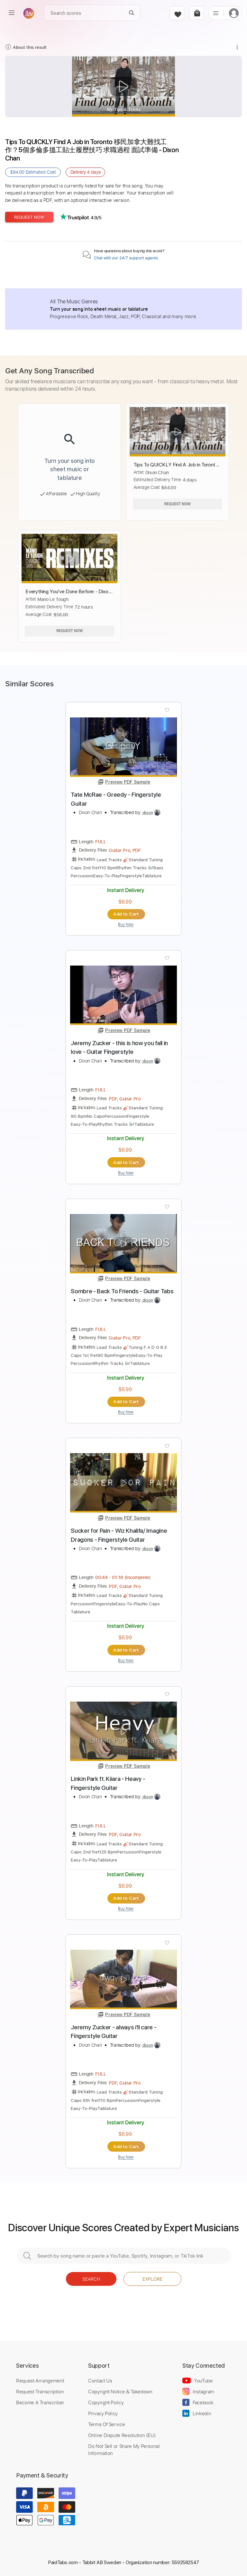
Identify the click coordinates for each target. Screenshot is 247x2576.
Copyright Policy (106, 2402)
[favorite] (177, 13)
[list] (216, 13)
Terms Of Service (106, 2424)
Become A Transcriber (40, 2402)
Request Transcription (40, 2391)
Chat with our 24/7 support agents (126, 258)
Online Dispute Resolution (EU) (122, 2435)
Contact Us (100, 2380)
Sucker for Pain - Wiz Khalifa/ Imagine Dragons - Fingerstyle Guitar (119, 1535)
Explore (152, 2279)
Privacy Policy (103, 2413)
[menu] (11, 12)
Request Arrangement (40, 2380)
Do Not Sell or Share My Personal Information (124, 2449)
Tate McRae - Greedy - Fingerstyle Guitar (116, 799)
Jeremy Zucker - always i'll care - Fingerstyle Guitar (113, 2032)
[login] (234, 13)
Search (91, 2279)
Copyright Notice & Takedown (120, 2391)
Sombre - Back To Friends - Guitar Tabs (122, 1291)
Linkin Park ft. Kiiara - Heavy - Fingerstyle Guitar (108, 1783)
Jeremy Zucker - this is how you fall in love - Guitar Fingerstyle (119, 1047)
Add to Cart (126, 913)
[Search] (131, 13)
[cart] (196, 13)
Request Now (29, 217)
